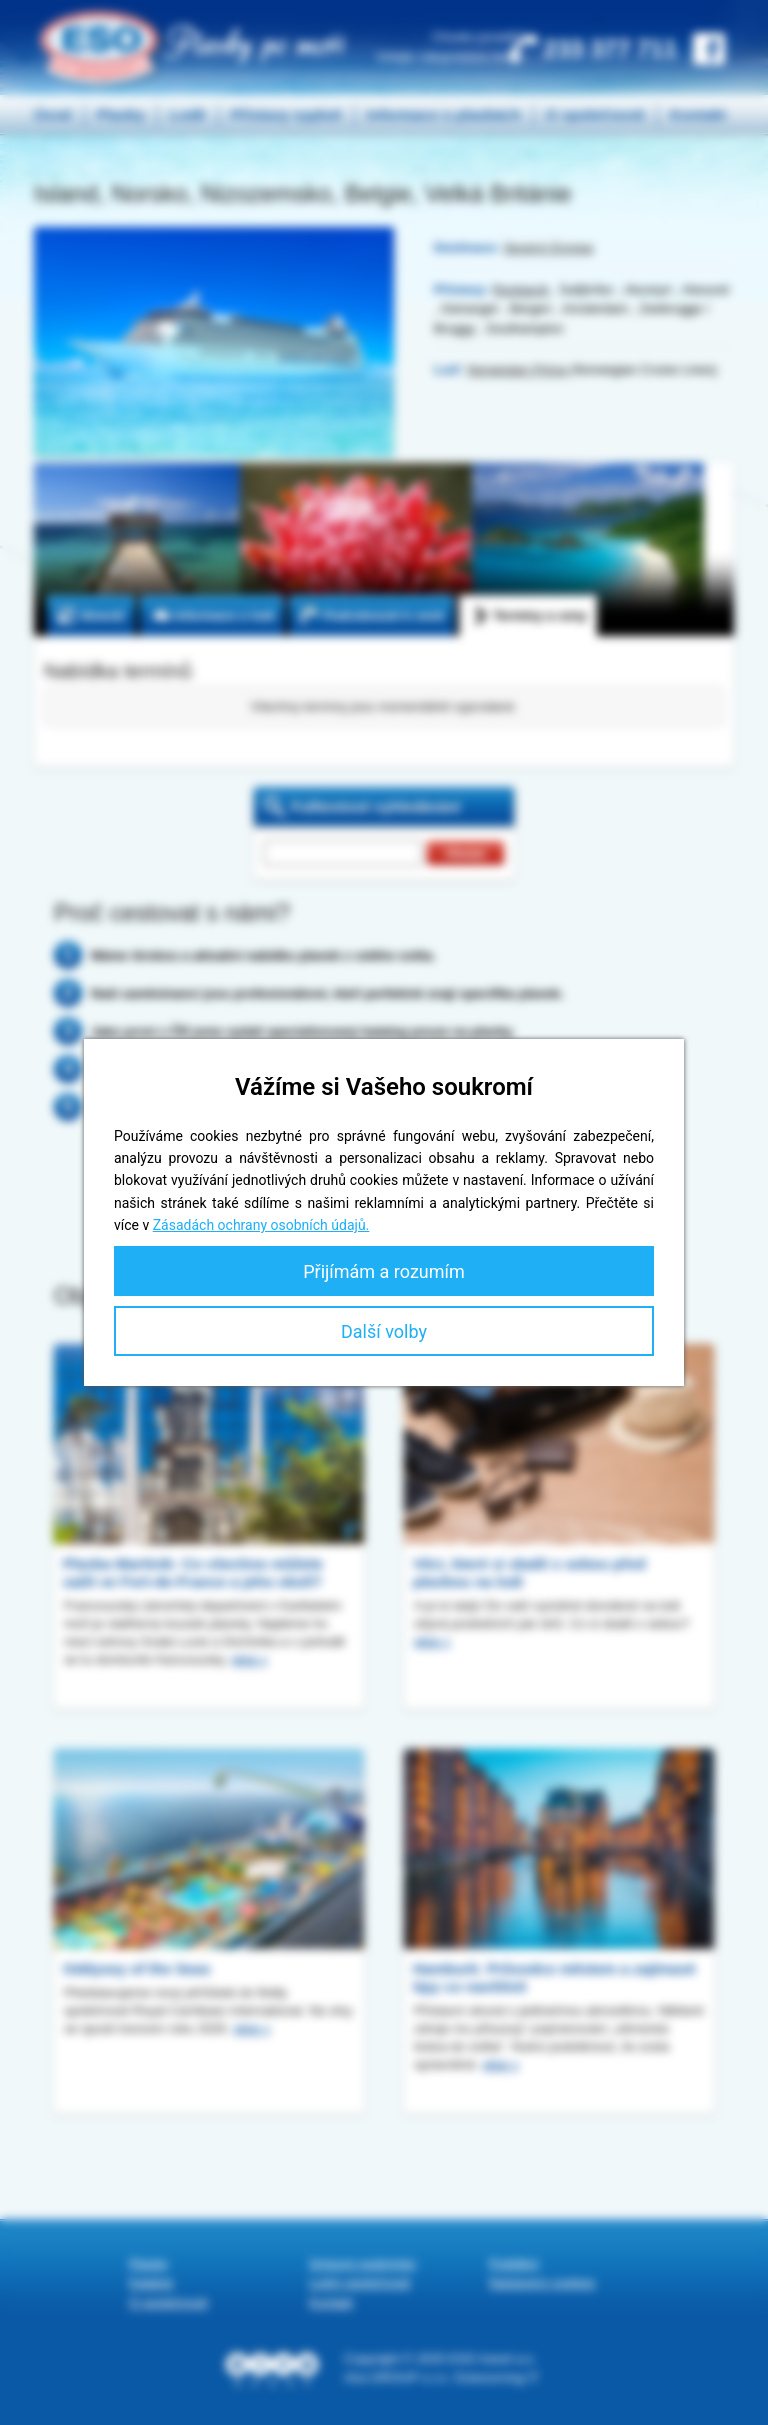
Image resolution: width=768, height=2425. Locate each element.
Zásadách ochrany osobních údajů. (261, 1225)
